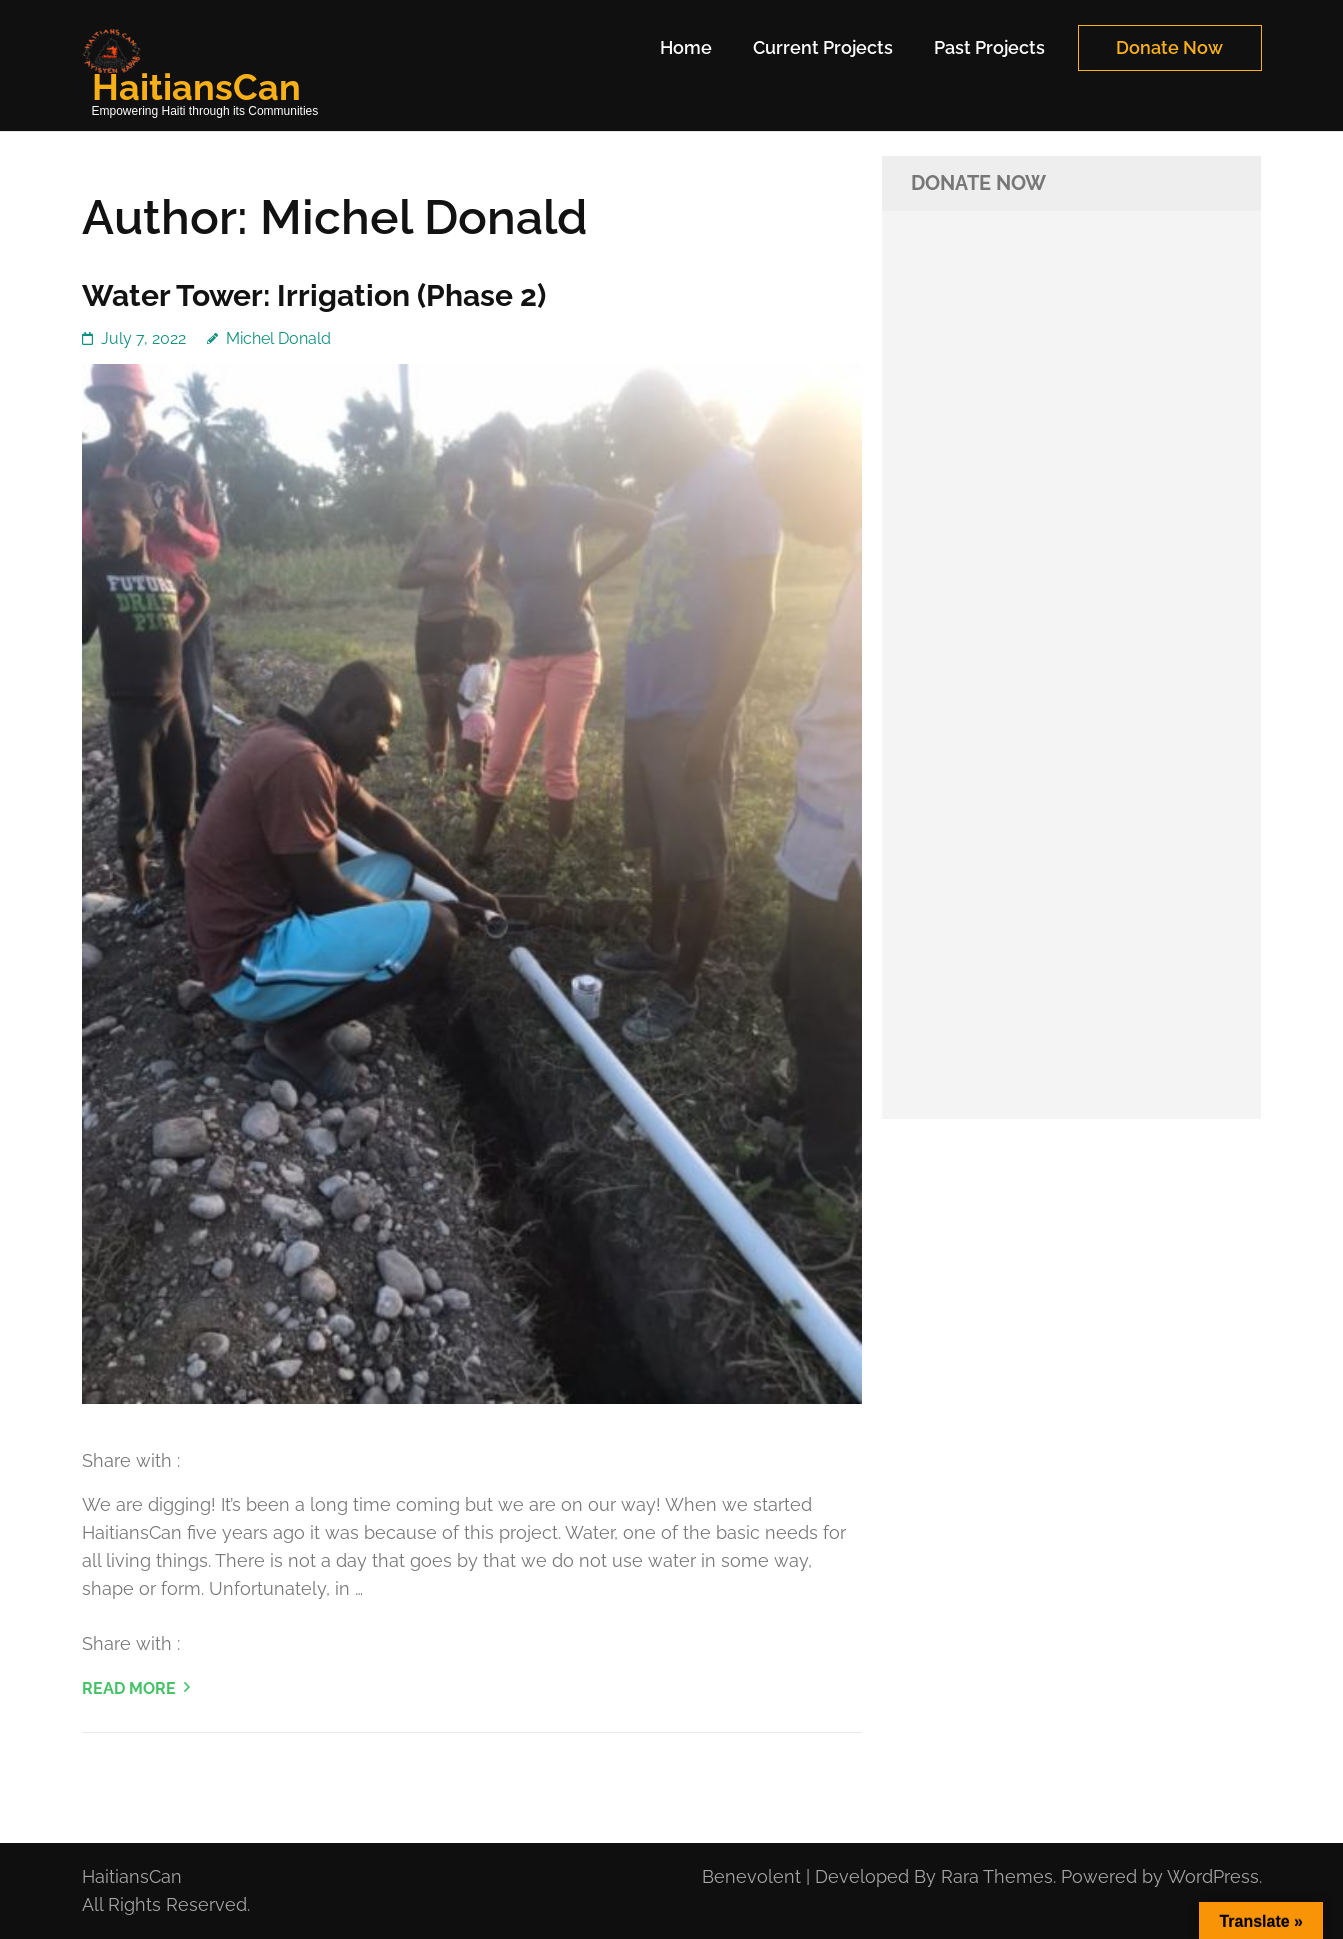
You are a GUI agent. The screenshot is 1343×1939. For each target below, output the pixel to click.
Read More (129, 1688)
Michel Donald (278, 338)
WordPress (1213, 1876)
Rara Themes (997, 1876)
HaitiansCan (196, 87)
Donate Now (1169, 47)
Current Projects (823, 47)
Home (686, 47)
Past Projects (989, 47)
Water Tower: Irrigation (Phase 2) (314, 295)
